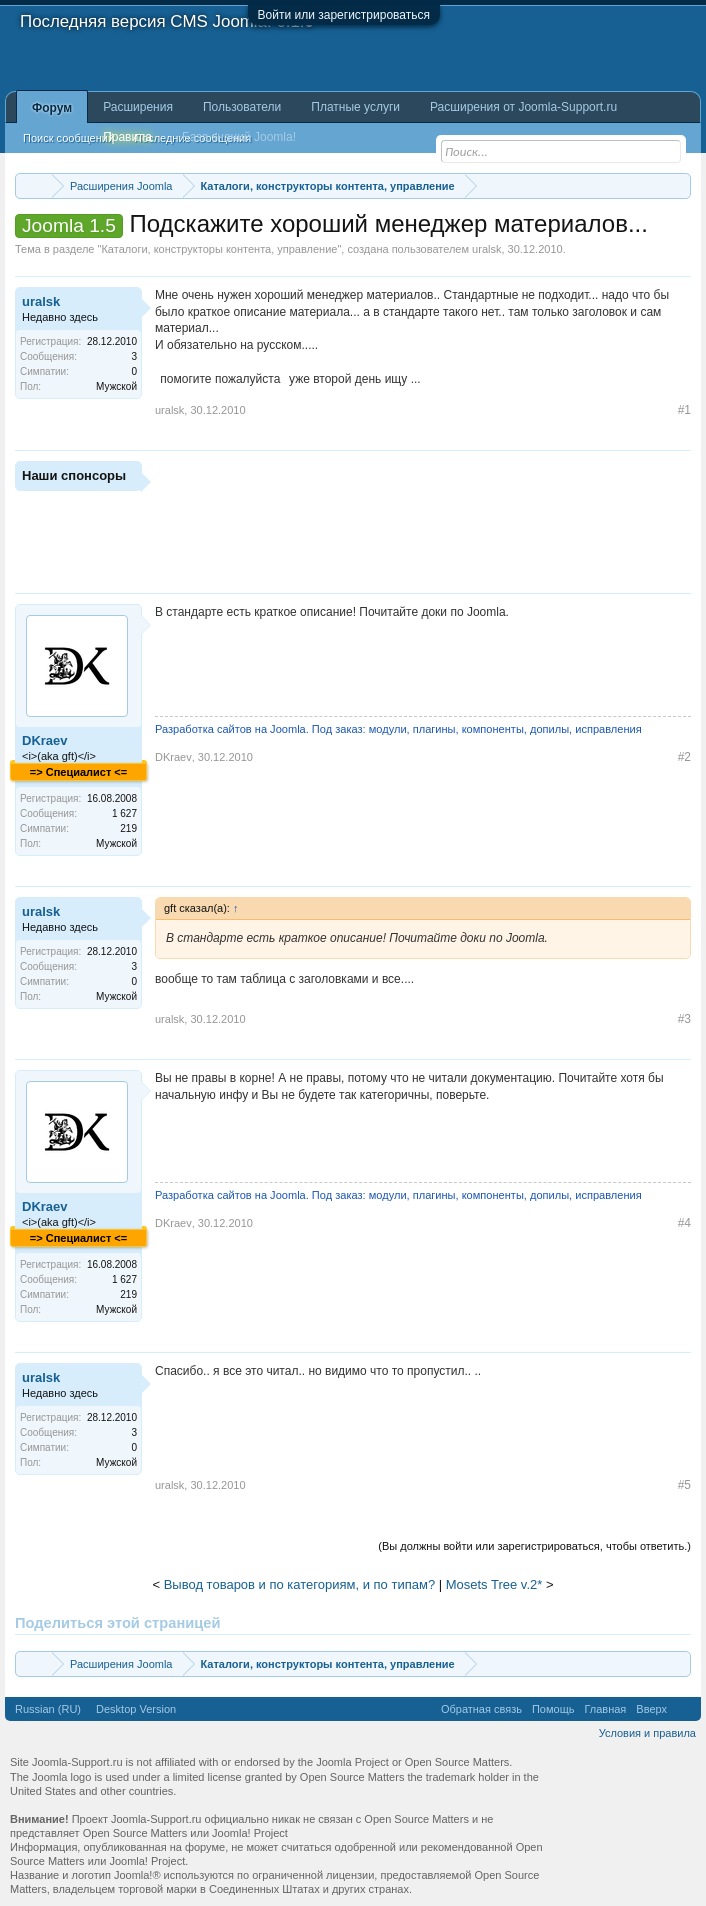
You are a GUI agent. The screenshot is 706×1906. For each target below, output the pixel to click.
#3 (684, 1019)
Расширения (138, 107)
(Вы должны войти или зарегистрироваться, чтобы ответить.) (534, 1546)
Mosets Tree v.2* (494, 1584)
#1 (684, 410)
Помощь (553, 1709)
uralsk (486, 249)
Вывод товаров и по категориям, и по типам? (299, 1584)
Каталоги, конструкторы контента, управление (219, 249)
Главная (605, 1709)
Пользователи (242, 107)
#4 (684, 1223)
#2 (684, 757)
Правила (127, 137)
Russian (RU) (48, 1709)
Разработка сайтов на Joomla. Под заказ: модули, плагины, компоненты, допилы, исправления (398, 729)
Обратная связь (481, 1709)
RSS (684, 1709)
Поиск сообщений (68, 138)
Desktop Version (136, 1709)
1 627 (124, 813)
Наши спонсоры (74, 475)
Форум (52, 108)
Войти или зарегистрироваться (344, 15)
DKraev (45, 740)
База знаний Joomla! (239, 137)
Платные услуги (355, 107)
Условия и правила (647, 1733)
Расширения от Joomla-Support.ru (523, 107)
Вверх (651, 1709)
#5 (684, 1485)
